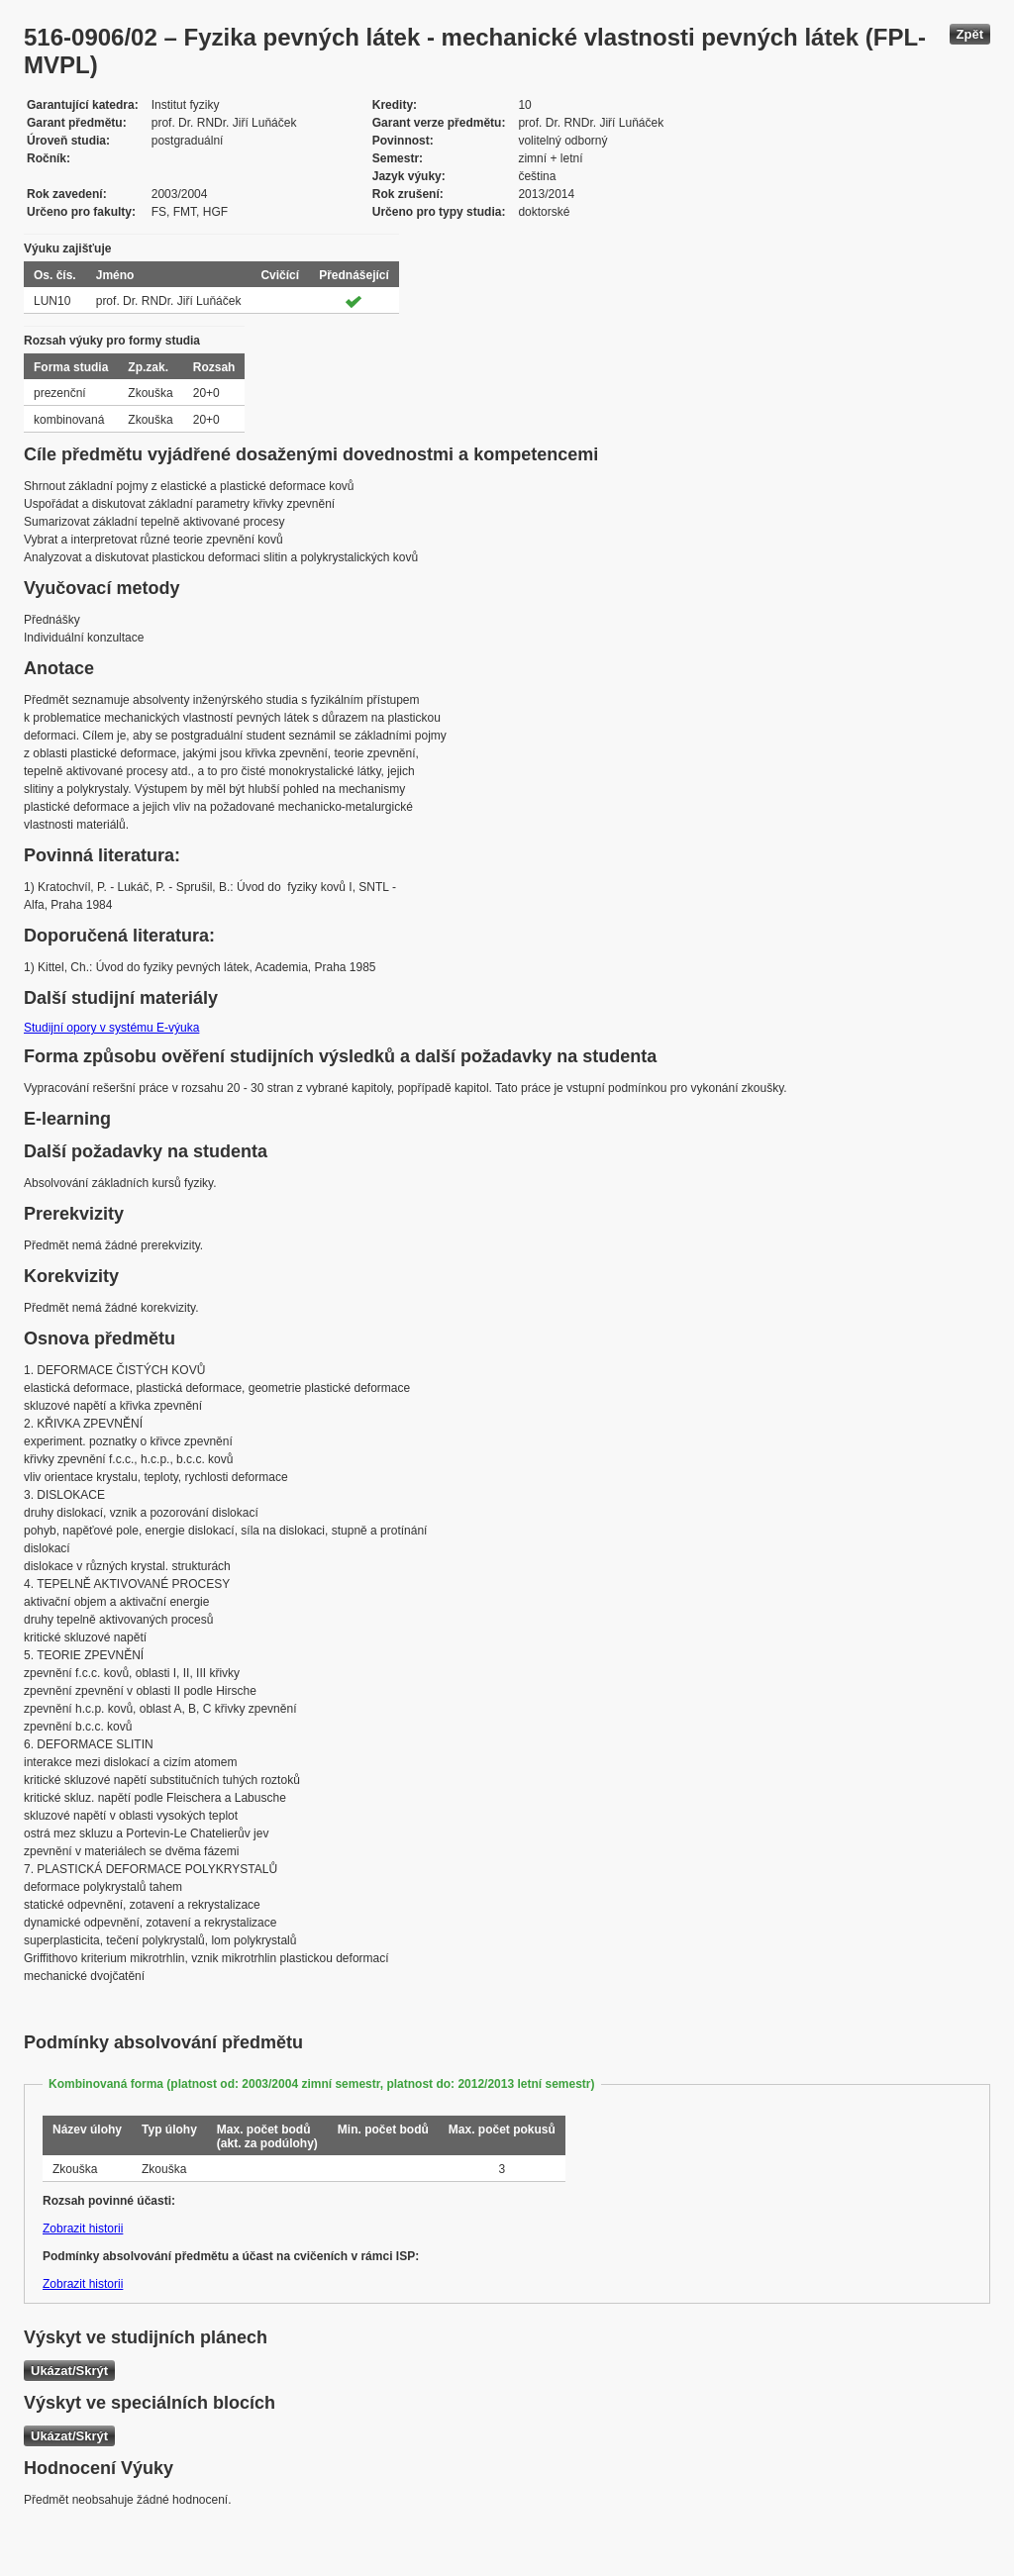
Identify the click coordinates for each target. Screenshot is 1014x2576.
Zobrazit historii (83, 2228)
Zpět (970, 34)
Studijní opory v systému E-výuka (111, 1028)
